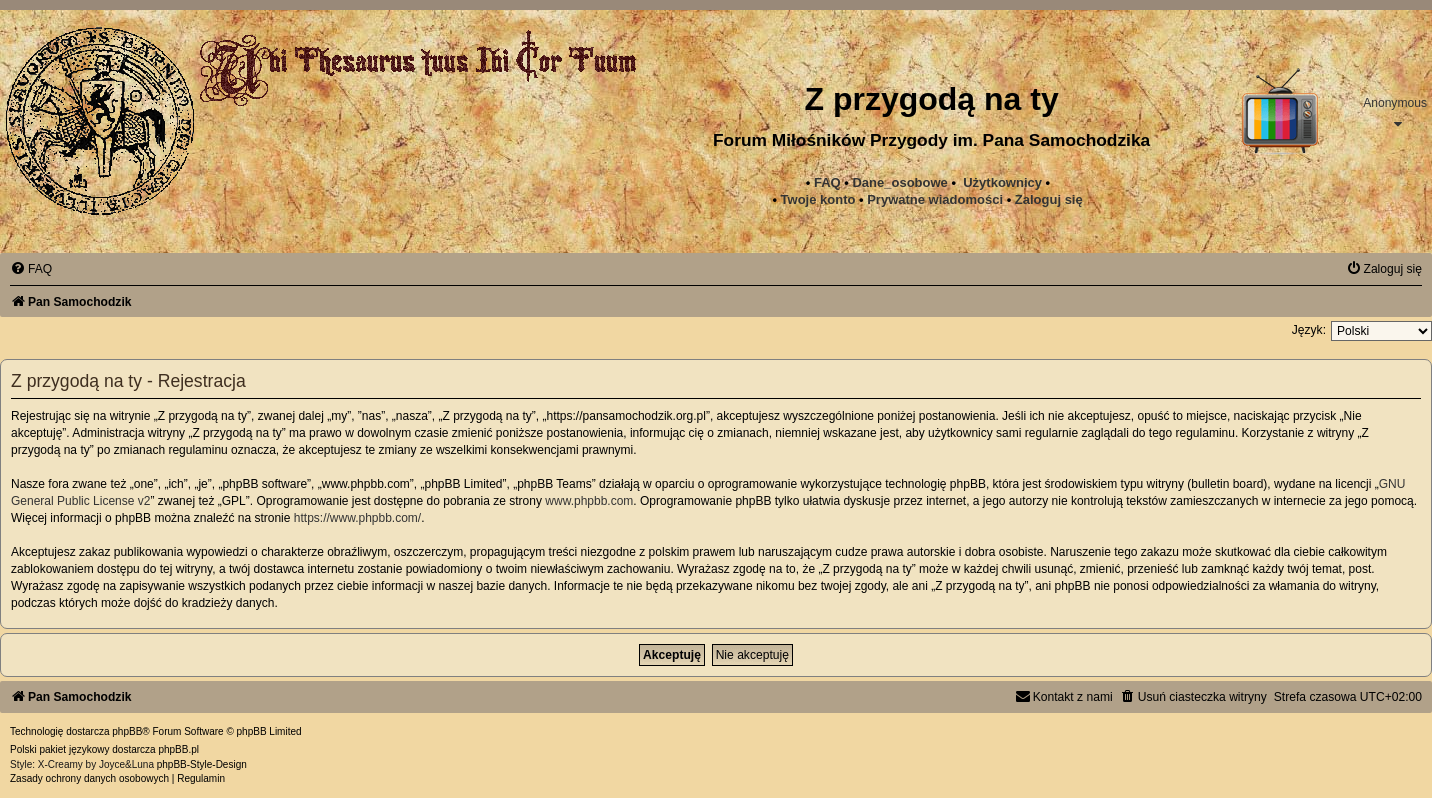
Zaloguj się (1049, 199)
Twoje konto (818, 199)
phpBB (127, 731)
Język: (1309, 330)
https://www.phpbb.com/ (357, 518)
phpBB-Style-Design (202, 764)
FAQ (827, 182)
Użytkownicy (1002, 182)
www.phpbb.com (589, 501)
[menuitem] (935, 200)
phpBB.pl (178, 749)
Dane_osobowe (899, 182)
